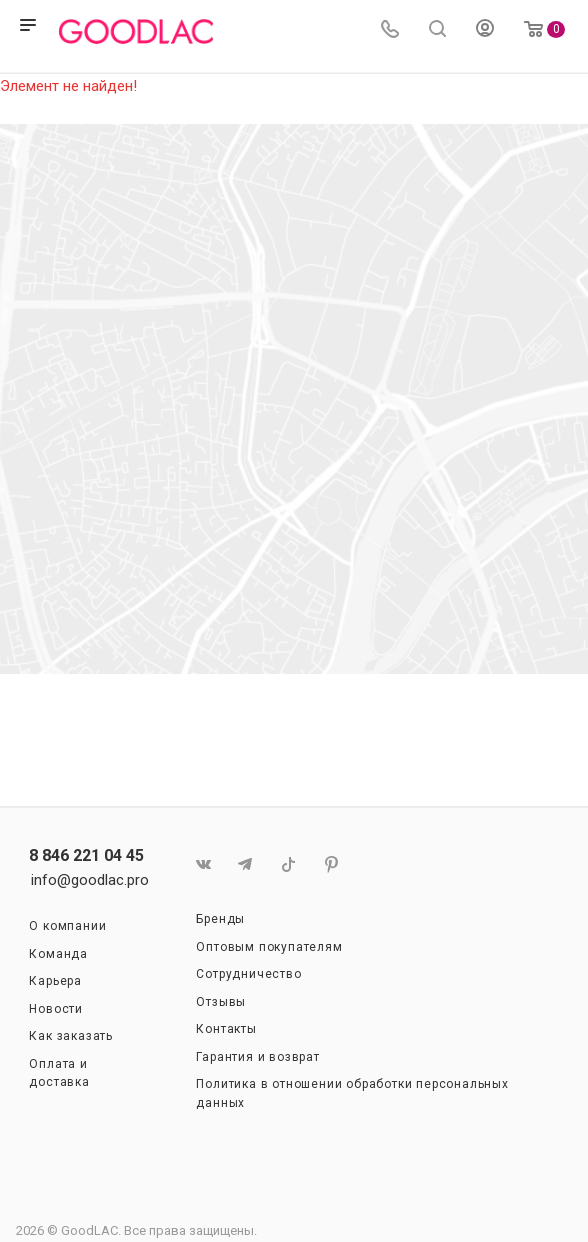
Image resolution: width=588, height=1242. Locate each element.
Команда (58, 954)
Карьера (55, 981)
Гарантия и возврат (257, 1057)
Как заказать (71, 1036)
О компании (67, 926)
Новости (56, 1009)
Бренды (220, 919)
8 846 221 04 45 (86, 856)
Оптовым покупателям (269, 947)
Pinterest (331, 864)
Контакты (226, 1029)
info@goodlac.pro (90, 880)
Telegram (245, 864)
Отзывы (221, 1002)
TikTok (288, 864)
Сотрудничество (248, 974)
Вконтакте (202, 864)
